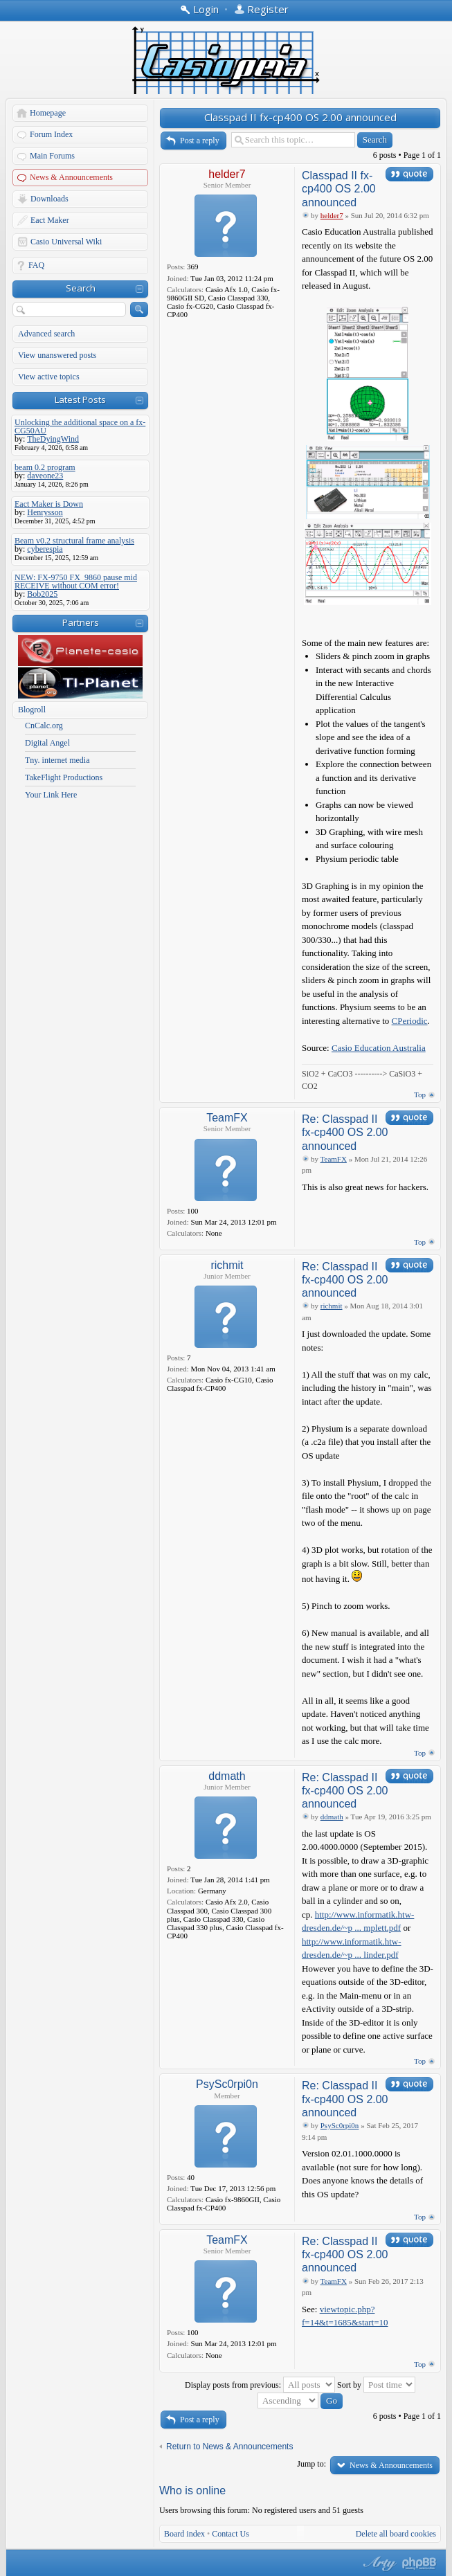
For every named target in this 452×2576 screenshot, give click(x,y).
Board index (184, 2534)
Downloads (49, 199)
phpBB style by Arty (378, 2563)
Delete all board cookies (396, 2534)
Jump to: (311, 2464)
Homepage (48, 113)
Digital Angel (47, 743)
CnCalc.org (44, 725)
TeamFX (227, 1118)
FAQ (36, 265)
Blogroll (32, 709)
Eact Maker (49, 220)
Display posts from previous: (260, 2385)
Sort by (376, 2385)
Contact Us (230, 2534)
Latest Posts (80, 399)
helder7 (226, 174)
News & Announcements (71, 177)
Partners (80, 622)
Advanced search (46, 334)
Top (420, 1094)
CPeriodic (410, 1021)
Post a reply (199, 140)
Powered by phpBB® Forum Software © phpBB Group (419, 2563)
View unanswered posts (57, 355)
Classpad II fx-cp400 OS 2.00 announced (300, 117)
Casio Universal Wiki (66, 241)
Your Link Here (51, 795)
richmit (226, 1265)
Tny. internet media (57, 760)
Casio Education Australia (379, 1048)
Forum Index (51, 134)
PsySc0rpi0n (227, 2084)
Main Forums (52, 156)
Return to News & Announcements (229, 2446)
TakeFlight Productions (63, 777)
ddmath (226, 1776)
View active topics (49, 376)
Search (81, 288)
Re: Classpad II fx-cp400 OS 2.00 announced (345, 1132)
